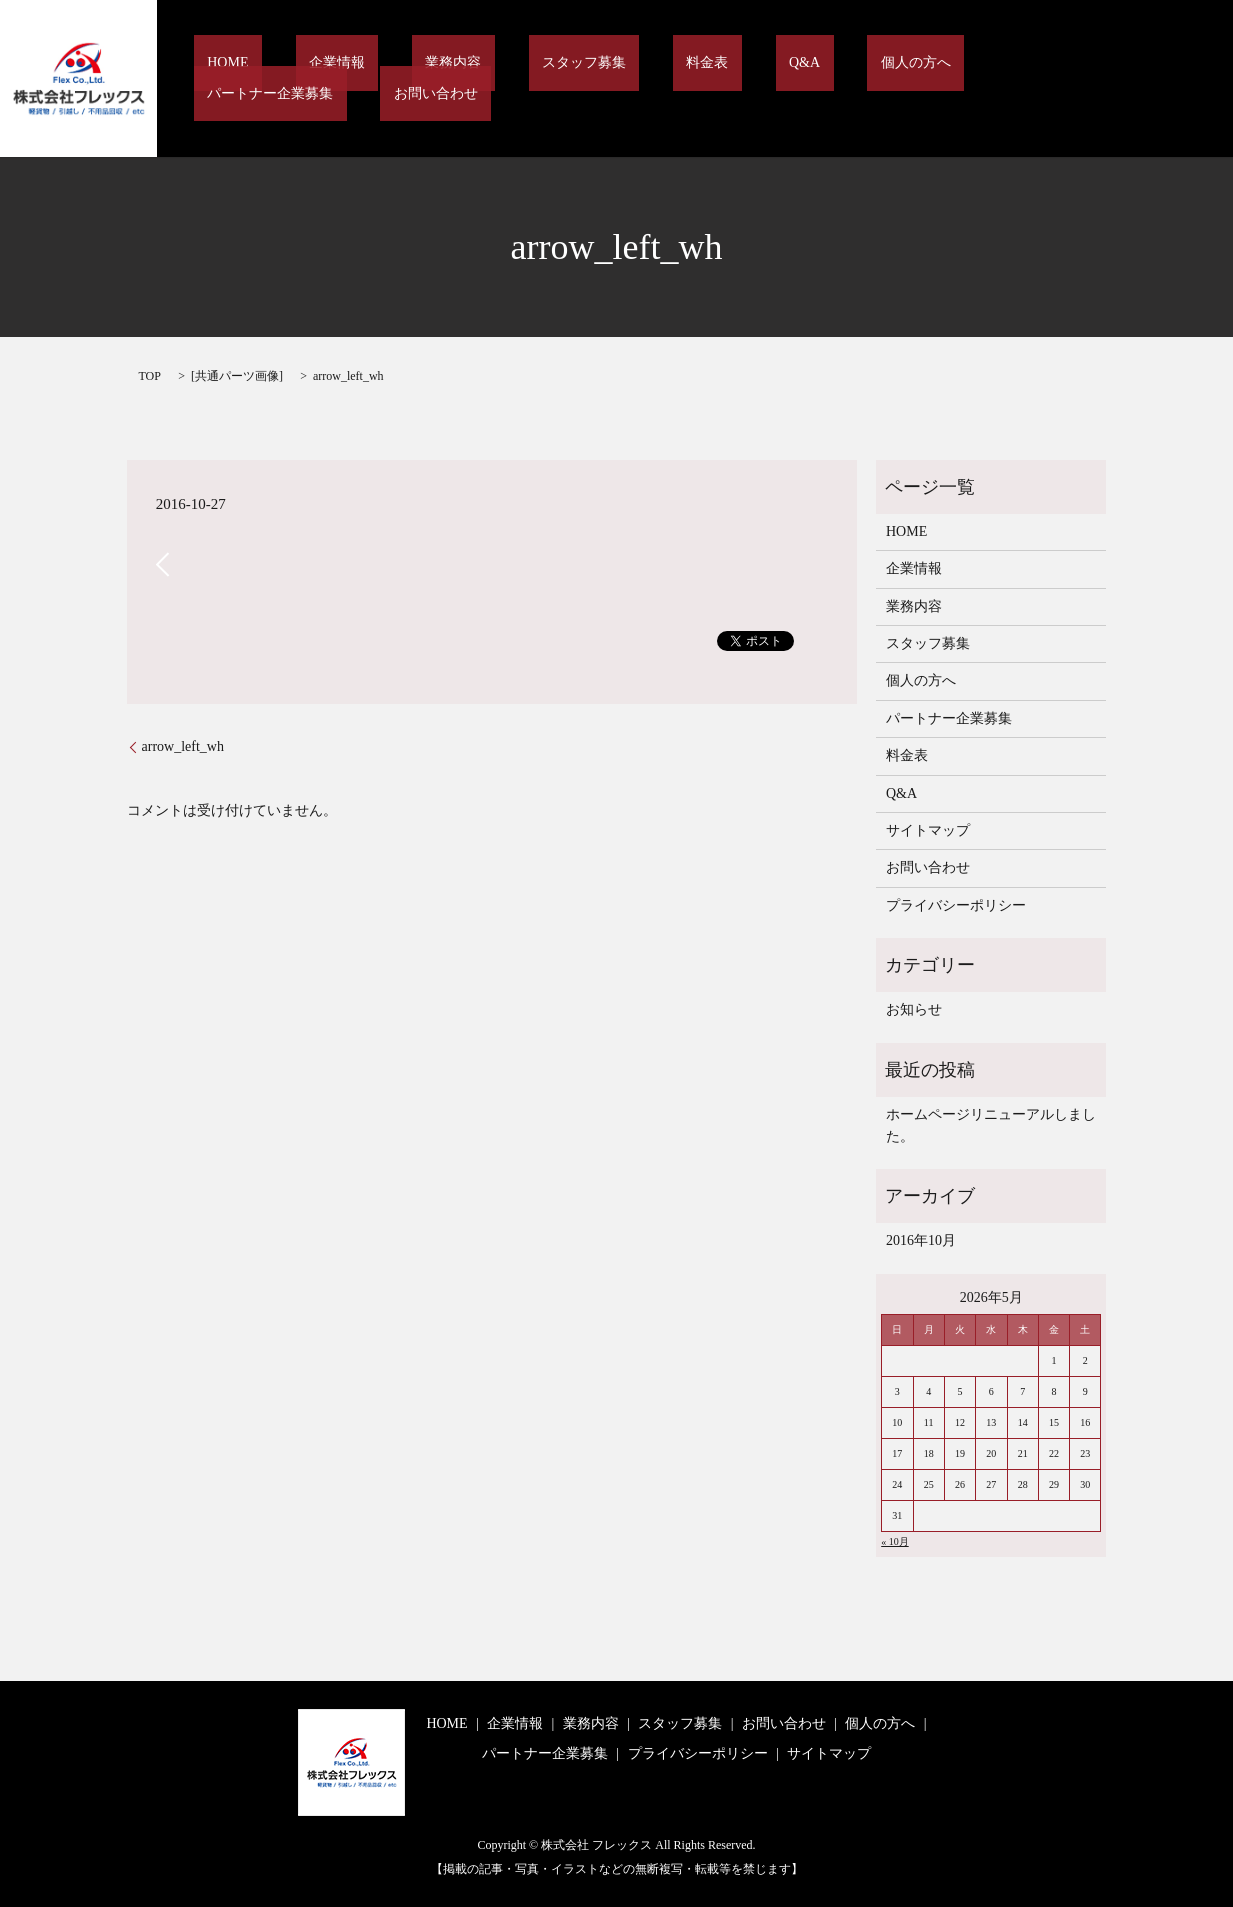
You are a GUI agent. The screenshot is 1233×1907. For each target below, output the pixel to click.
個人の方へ (830, 80)
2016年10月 (921, 1240)
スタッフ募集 (579, 80)
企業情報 (386, 80)
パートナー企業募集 (962, 80)
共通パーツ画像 (237, 376)
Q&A (745, 80)
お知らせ (914, 1009)
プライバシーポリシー (956, 905)
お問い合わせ (1100, 80)
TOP (150, 376)
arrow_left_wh (183, 746)
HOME (303, 80)
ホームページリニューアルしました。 (991, 1125)
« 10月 (895, 1541)
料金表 (676, 80)
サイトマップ (928, 830)
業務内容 (476, 80)
